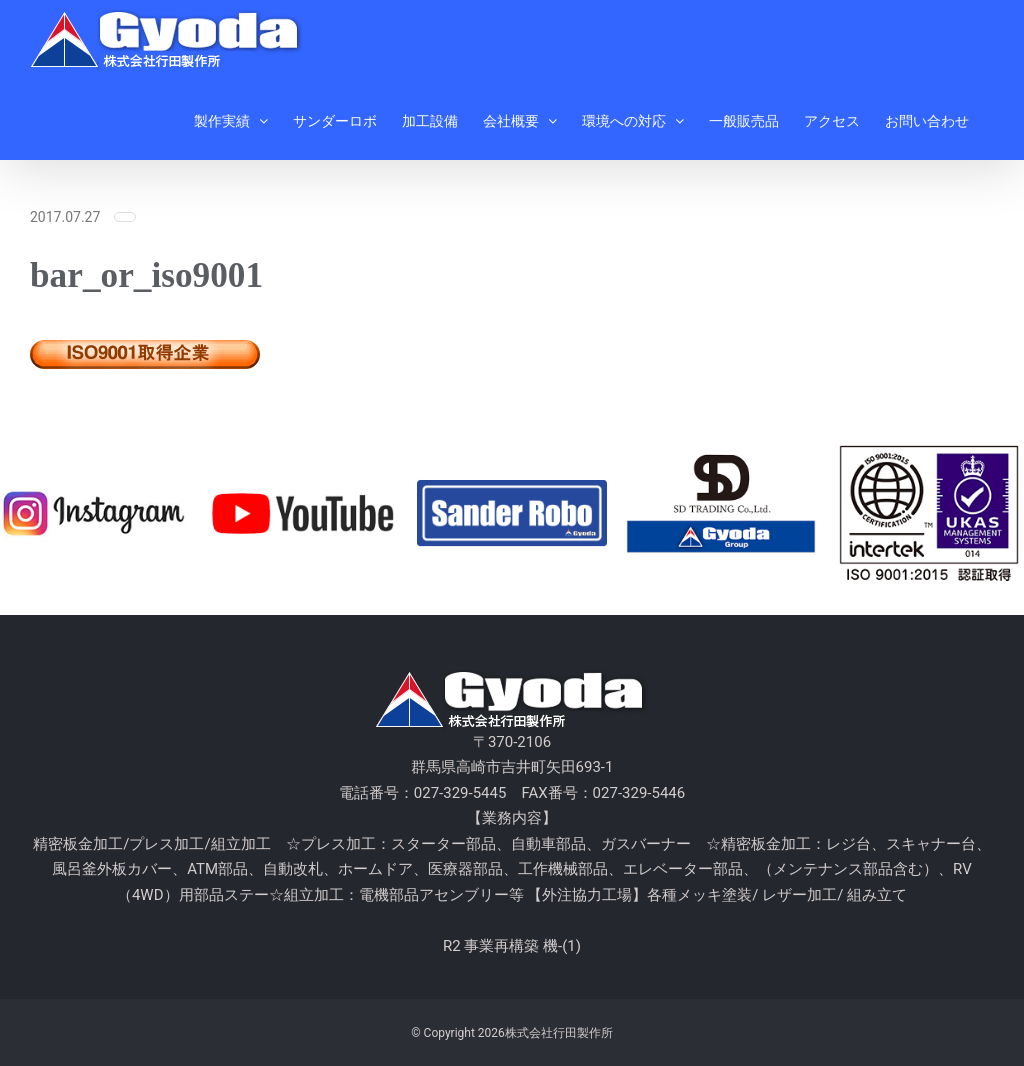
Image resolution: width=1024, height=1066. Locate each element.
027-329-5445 (460, 793)
